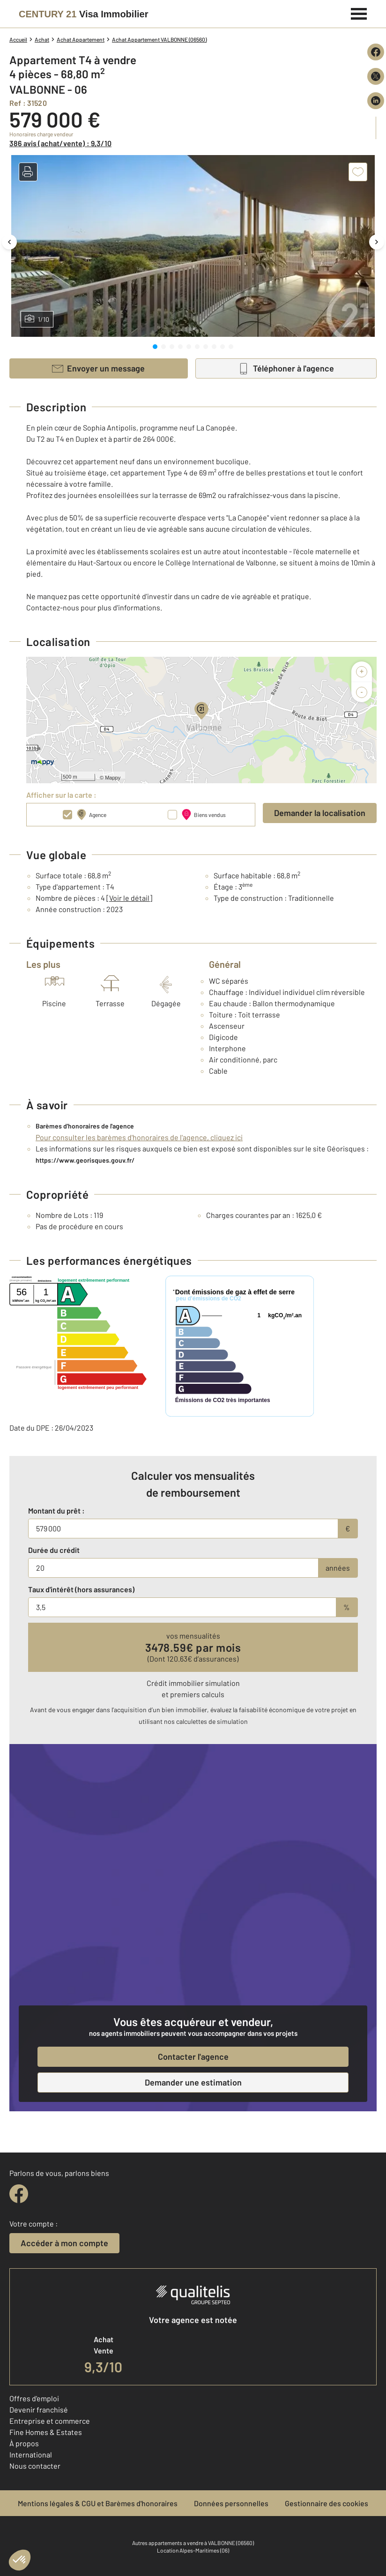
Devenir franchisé (38, 2409)
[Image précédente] (9, 242)
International (30, 2454)
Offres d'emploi (34, 2398)
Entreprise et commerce (49, 2420)
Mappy (112, 777)
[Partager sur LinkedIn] (375, 100)
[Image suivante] (376, 242)
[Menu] (359, 13)
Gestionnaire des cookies (326, 2503)
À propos (24, 2443)
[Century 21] (83, 14)
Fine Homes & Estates (45, 2432)
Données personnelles (231, 2503)
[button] (28, 172)
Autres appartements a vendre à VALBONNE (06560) (193, 2542)
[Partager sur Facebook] (375, 52)
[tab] (155, 346)
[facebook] (18, 2193)
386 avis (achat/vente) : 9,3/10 (60, 143)
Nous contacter (34, 2465)
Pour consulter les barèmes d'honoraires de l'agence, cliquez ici (139, 1137)
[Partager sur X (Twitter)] (375, 76)
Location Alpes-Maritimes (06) (193, 2550)
